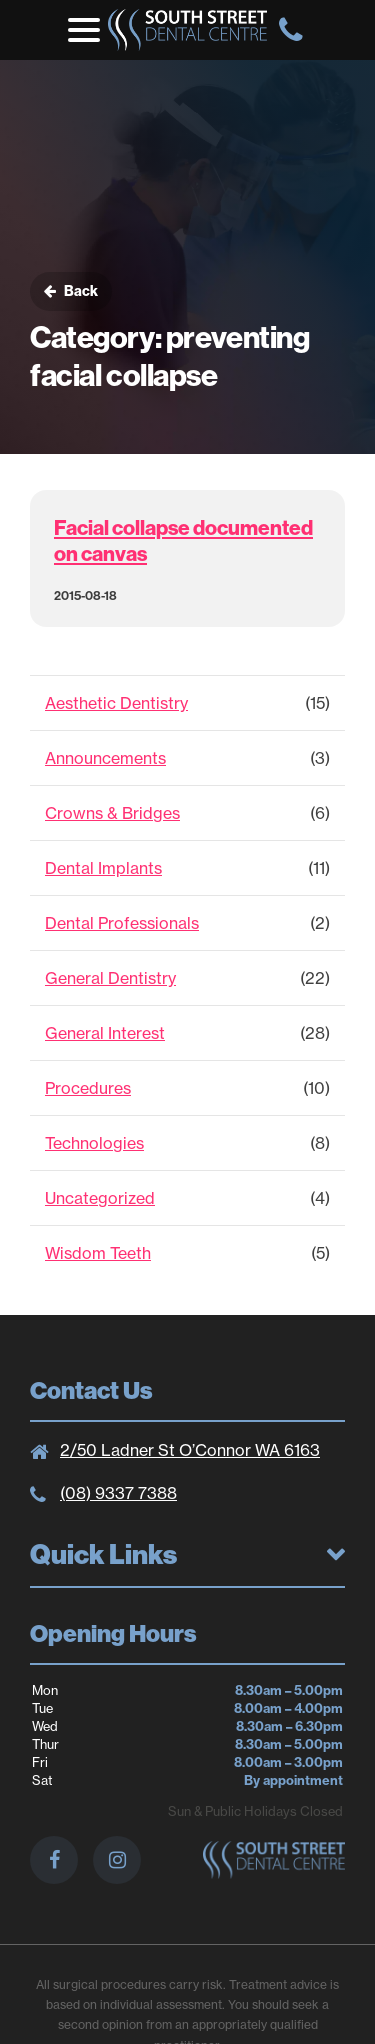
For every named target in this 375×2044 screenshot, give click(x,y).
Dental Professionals (122, 923)
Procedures (88, 1088)
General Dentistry (110, 978)
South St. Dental (187, 30)
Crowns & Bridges (112, 813)
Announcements (105, 758)
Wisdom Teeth (98, 1253)
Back (70, 291)
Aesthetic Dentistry (116, 703)
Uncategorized (100, 1198)
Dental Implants (103, 868)
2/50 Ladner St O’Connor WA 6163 (190, 1450)
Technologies (94, 1143)
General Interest (105, 1033)
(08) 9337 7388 (118, 1493)
